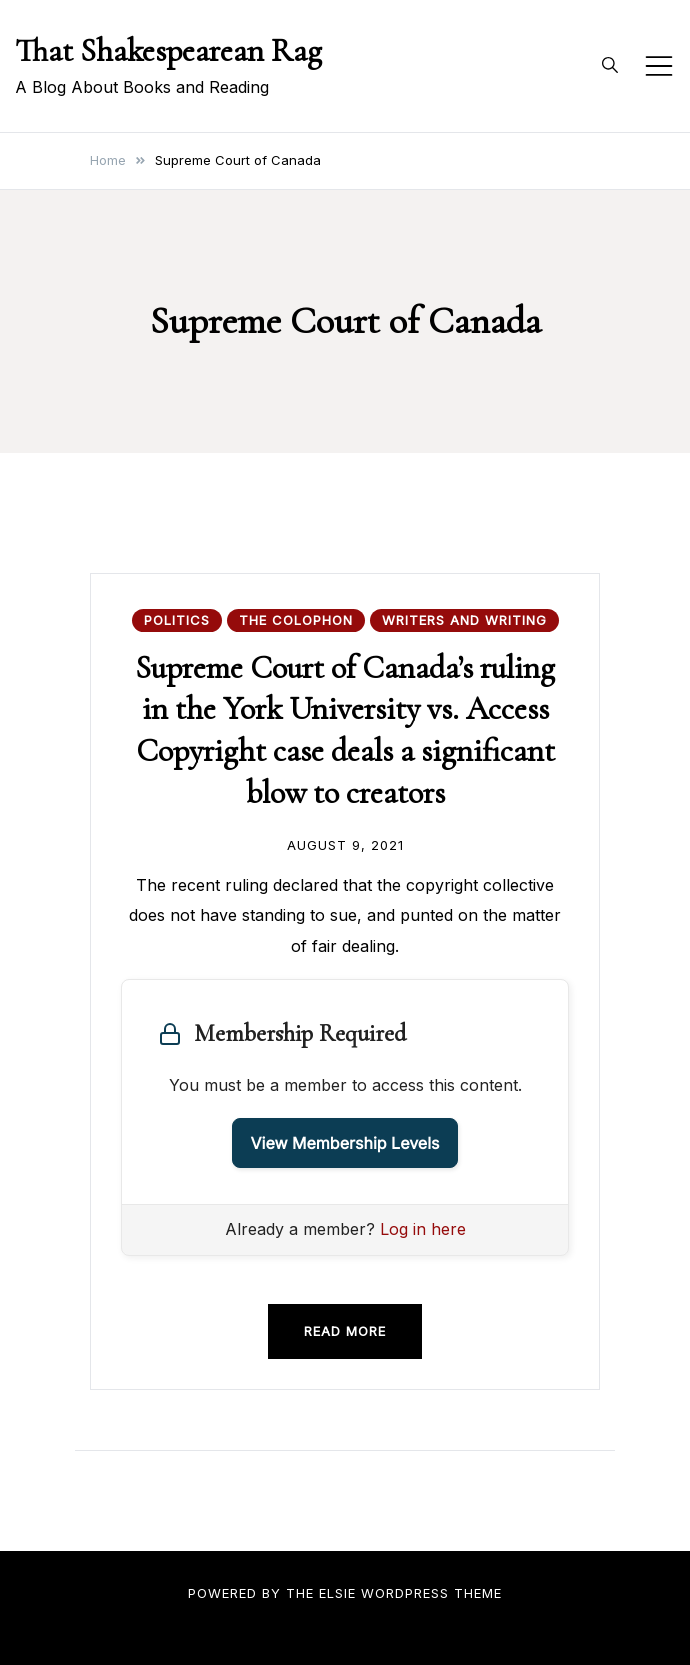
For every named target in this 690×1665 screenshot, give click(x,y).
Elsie (337, 1593)
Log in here (423, 1229)
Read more (345, 1331)
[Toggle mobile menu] (659, 66)
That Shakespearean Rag (168, 50)
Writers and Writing (464, 620)
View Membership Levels (345, 1143)
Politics (177, 620)
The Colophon (296, 620)
